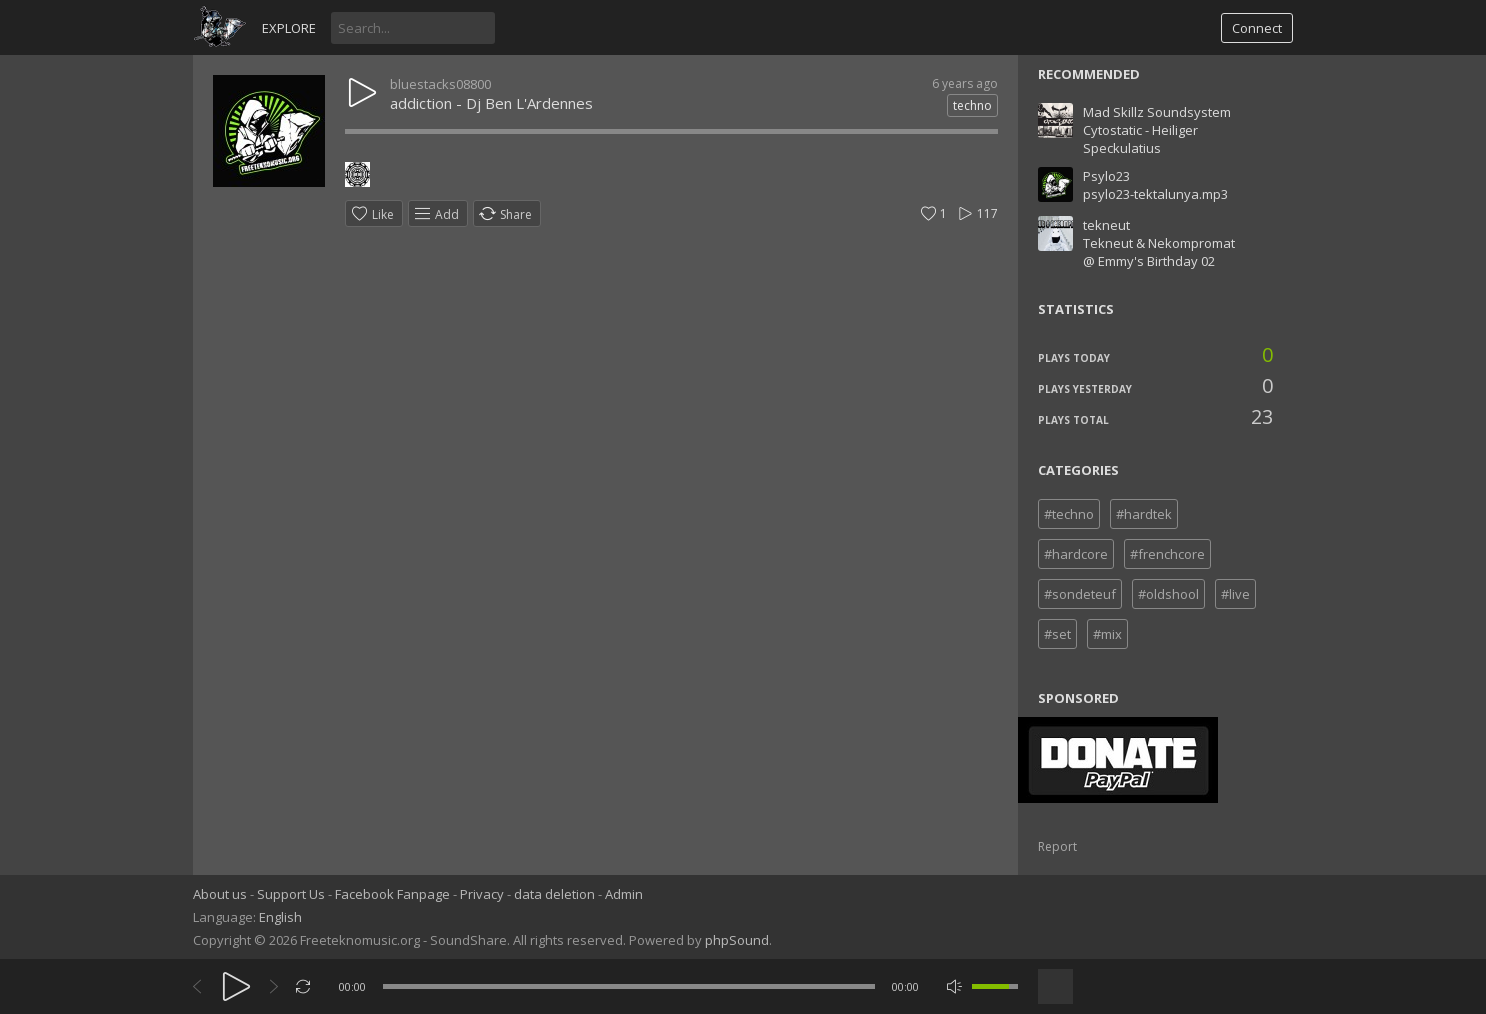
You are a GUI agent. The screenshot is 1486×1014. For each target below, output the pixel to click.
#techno (1069, 514)
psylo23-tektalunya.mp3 (1155, 194)
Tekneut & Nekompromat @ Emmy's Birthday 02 (1159, 252)
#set (1057, 634)
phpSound (737, 940)
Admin (624, 894)
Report (1057, 846)
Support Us (291, 894)
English (280, 917)
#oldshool (1168, 594)
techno (972, 105)
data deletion (554, 894)
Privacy (482, 894)
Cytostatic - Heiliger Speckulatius (1140, 139)
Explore (289, 28)
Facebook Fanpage (392, 894)
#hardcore (1076, 554)
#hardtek (1144, 514)
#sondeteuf (1080, 594)
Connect (1257, 28)
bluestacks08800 (440, 84)
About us (220, 894)
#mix (1107, 634)
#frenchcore (1167, 554)
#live (1235, 594)
